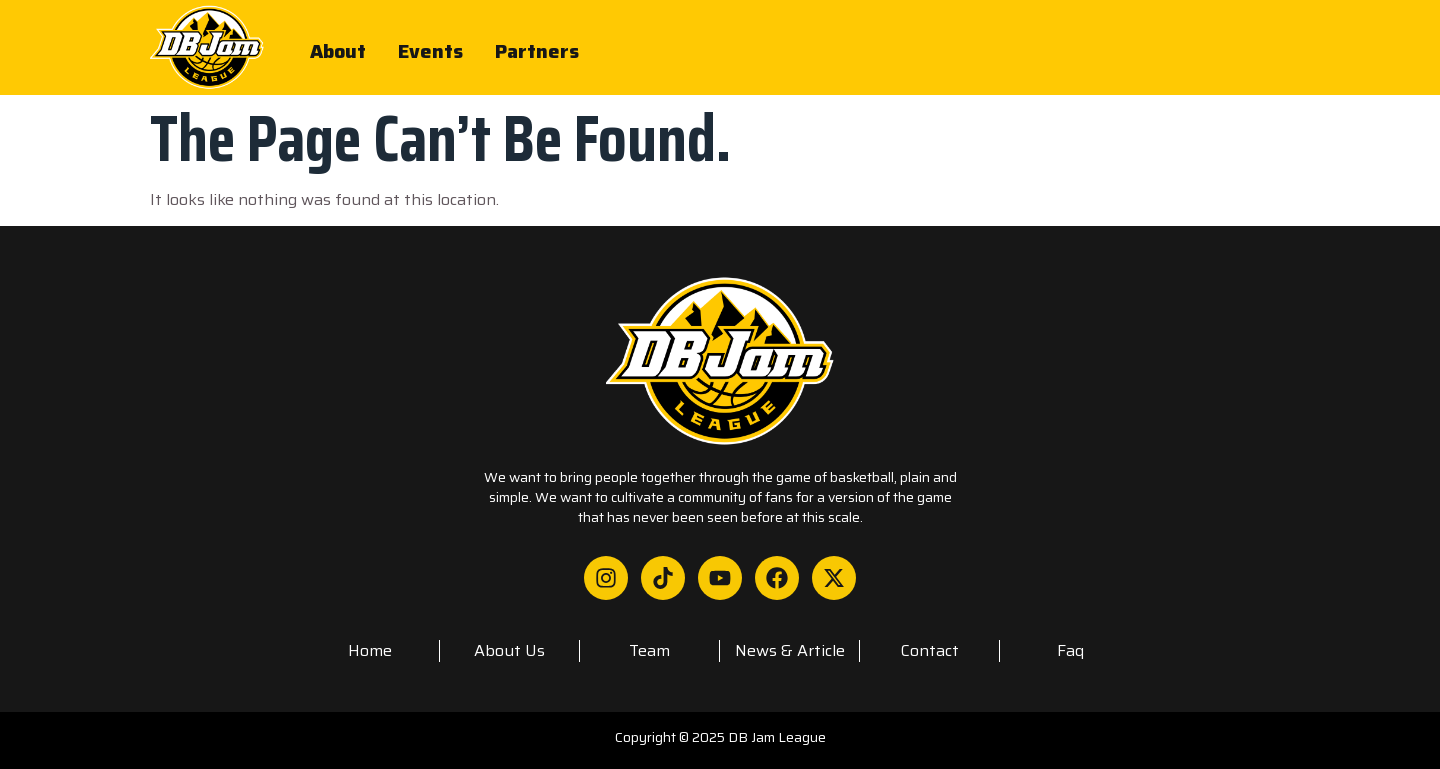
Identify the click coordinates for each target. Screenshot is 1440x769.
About (338, 48)
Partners (538, 48)
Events (431, 48)
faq (1070, 650)
